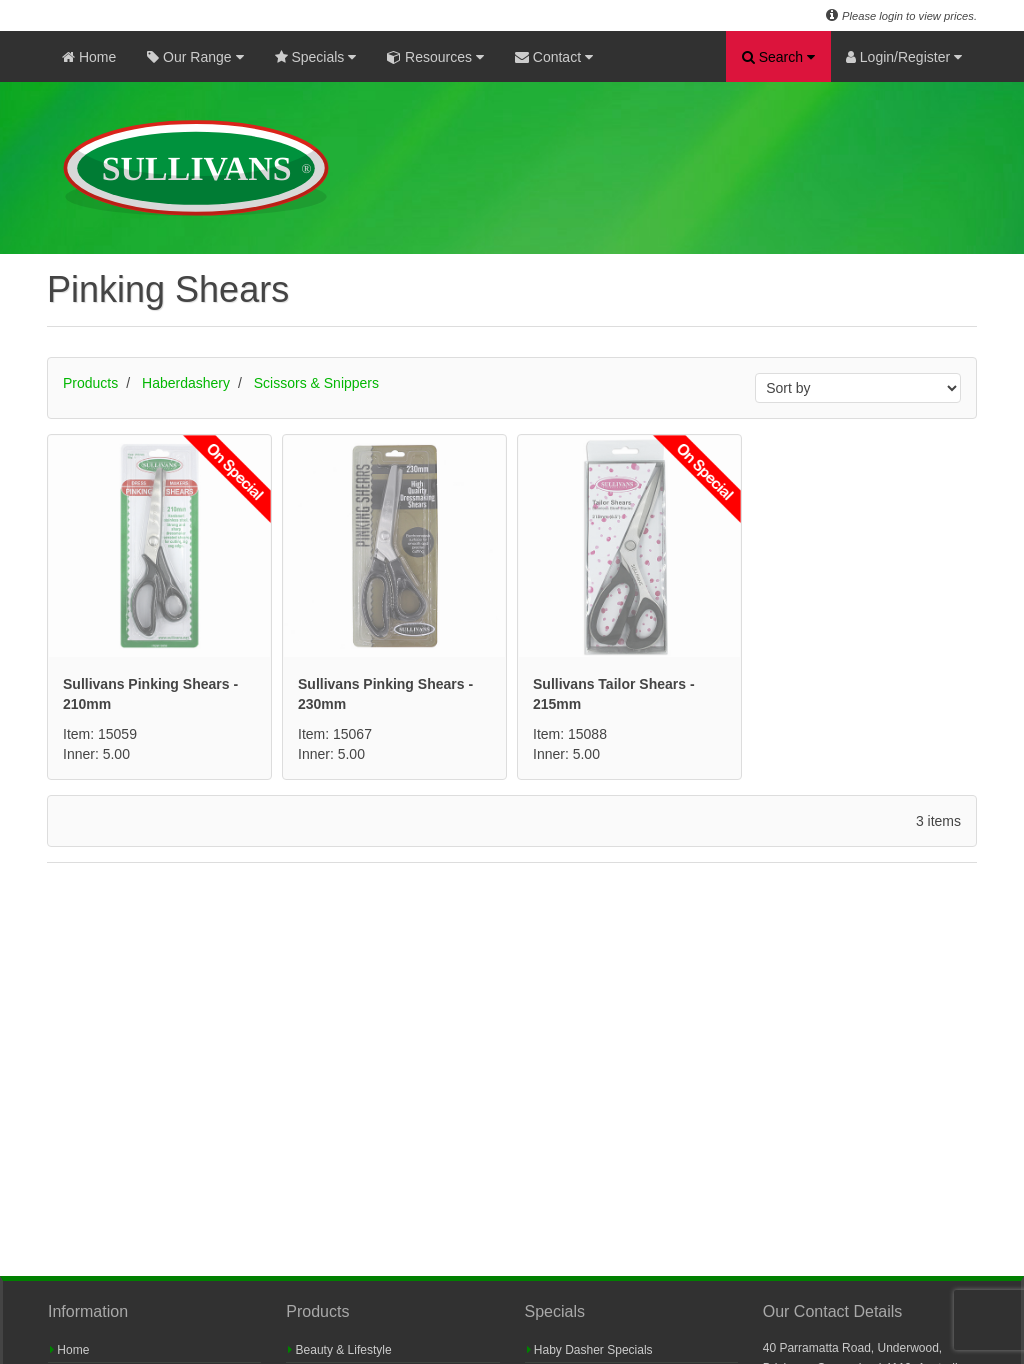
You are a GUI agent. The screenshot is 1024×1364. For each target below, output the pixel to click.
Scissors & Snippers (316, 383)
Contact (554, 57)
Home (89, 57)
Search (778, 57)
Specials (316, 57)
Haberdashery (186, 383)
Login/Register (904, 57)
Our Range (195, 57)
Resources (435, 57)
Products (90, 383)
